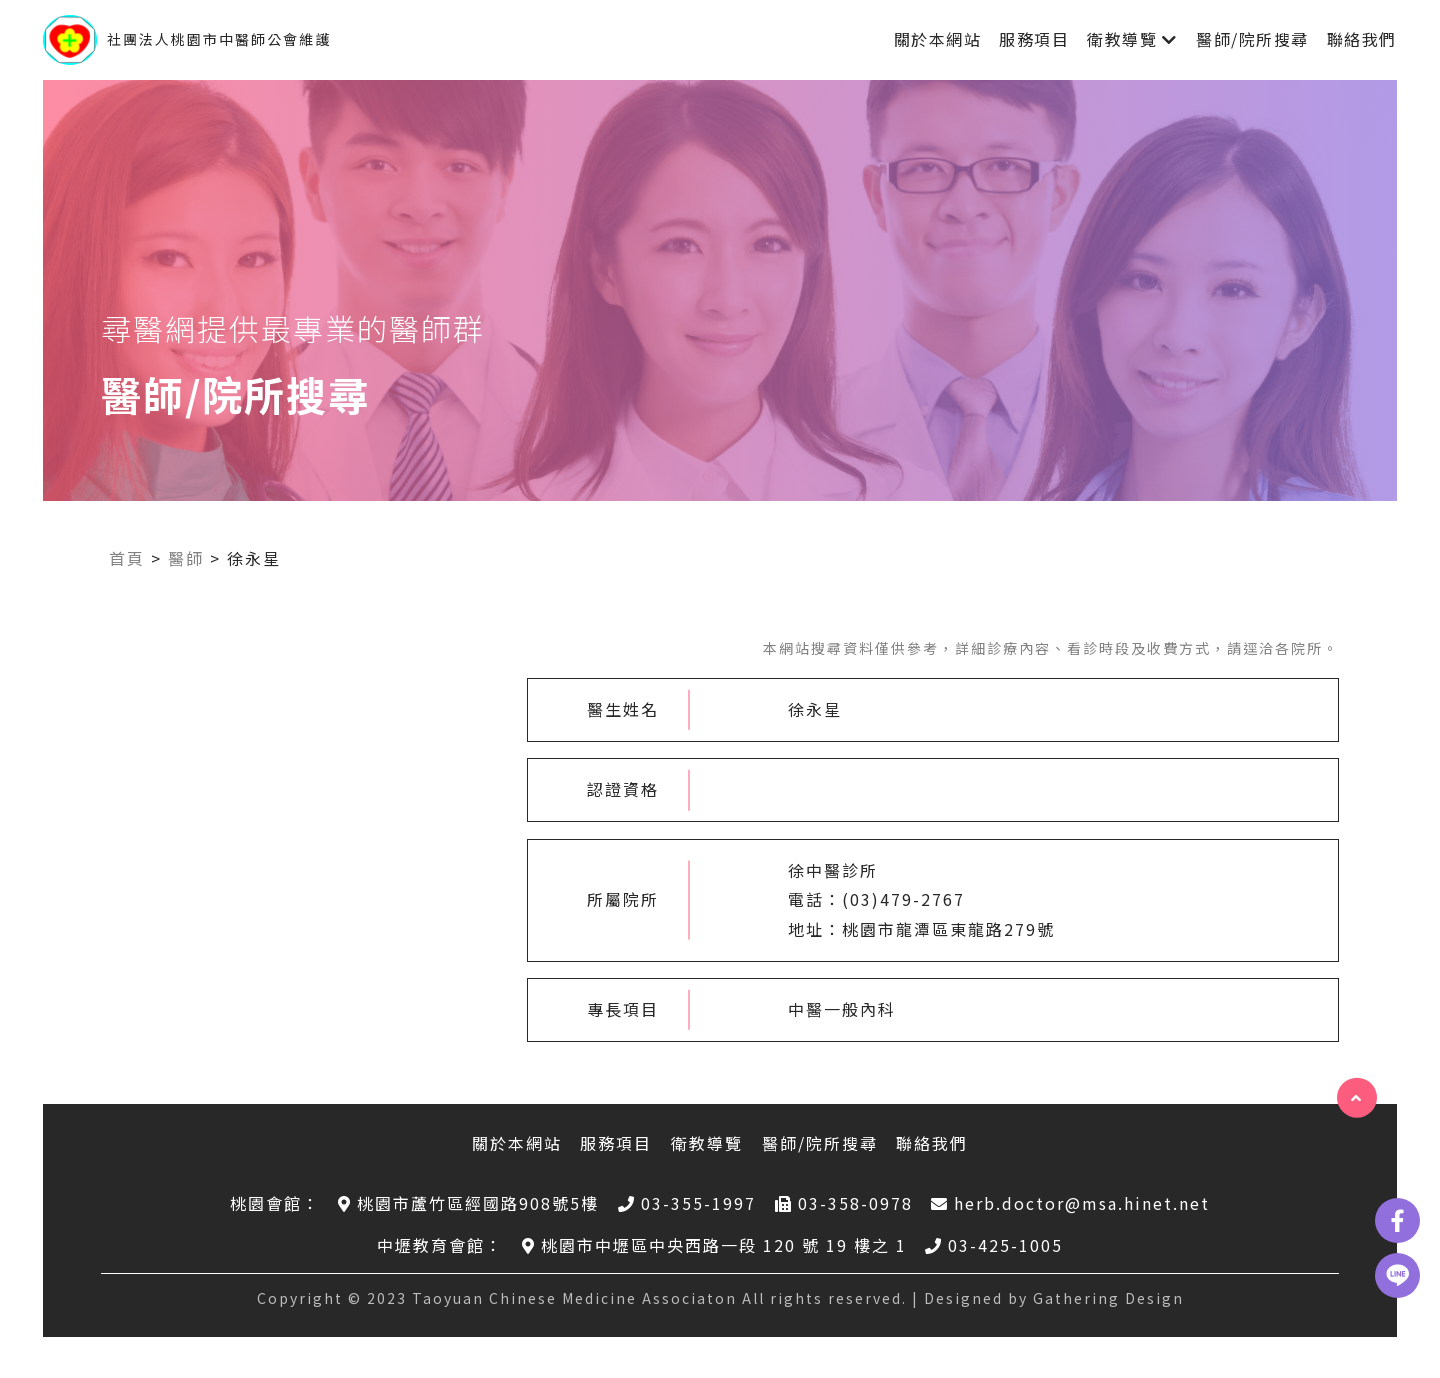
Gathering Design (1108, 1298)
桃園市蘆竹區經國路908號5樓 (468, 1203)
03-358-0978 (844, 1203)
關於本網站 (938, 39)
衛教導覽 (1122, 39)
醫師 (186, 558)
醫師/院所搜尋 (1252, 39)
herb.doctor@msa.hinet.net (1070, 1203)
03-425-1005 (994, 1245)
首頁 (127, 558)
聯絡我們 (1362, 39)
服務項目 (1034, 39)
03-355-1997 (687, 1203)
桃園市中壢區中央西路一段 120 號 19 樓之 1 (714, 1245)
